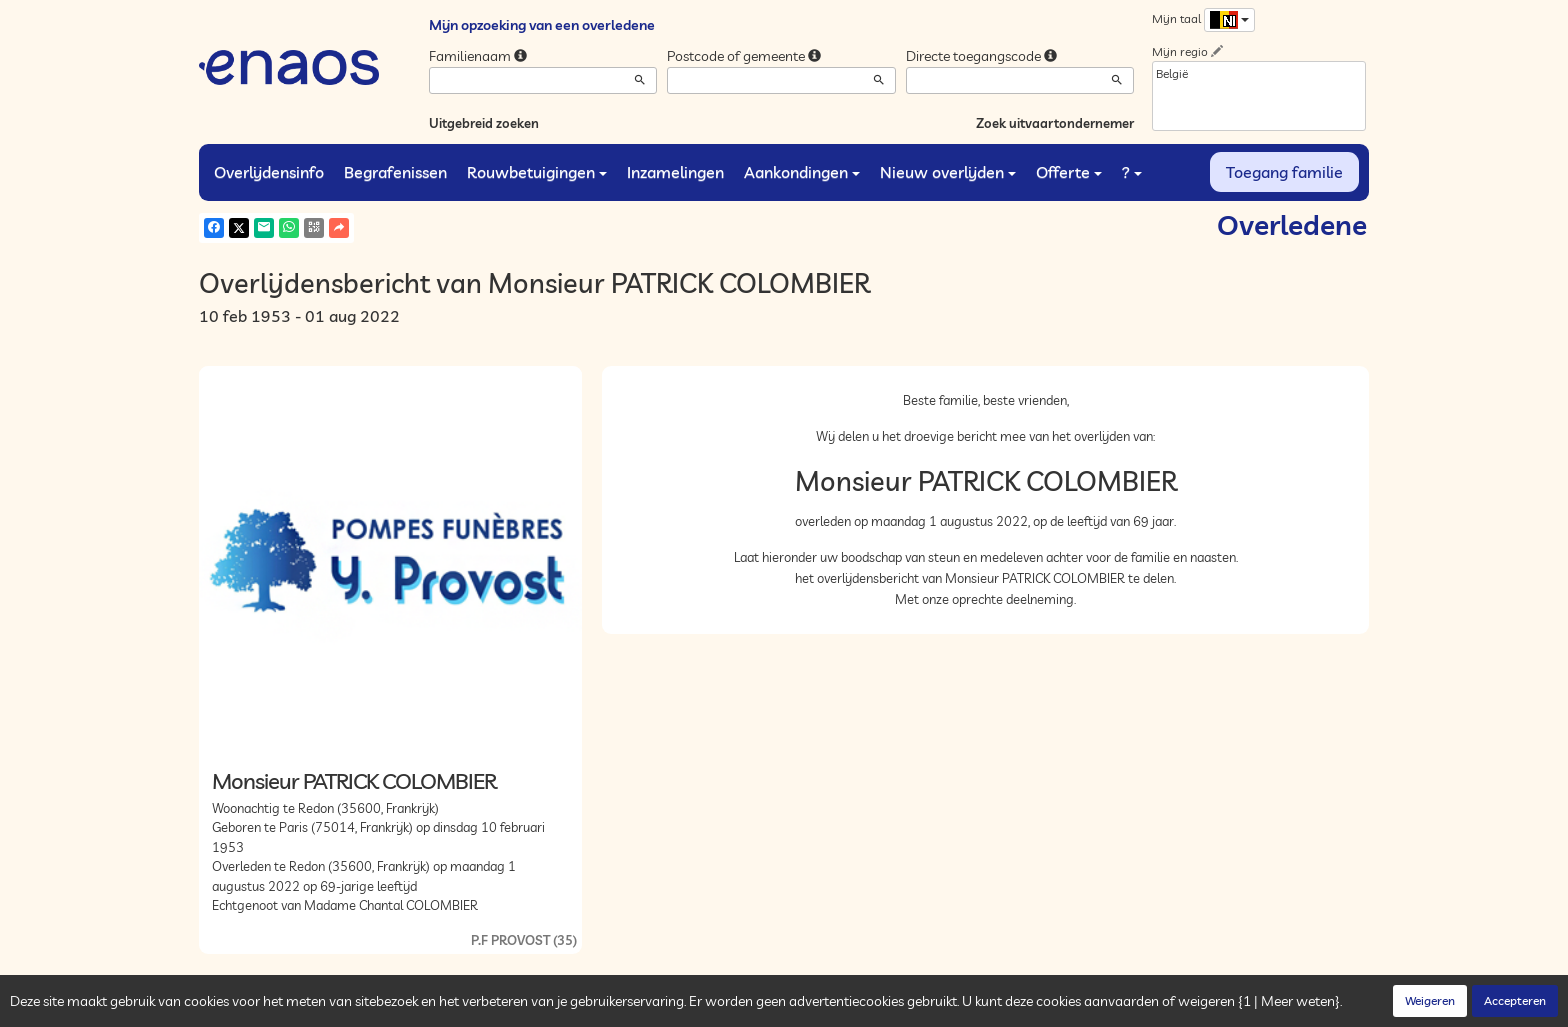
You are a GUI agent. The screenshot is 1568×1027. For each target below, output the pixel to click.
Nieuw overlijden (948, 172)
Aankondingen (802, 172)
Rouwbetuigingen (537, 172)
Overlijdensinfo (269, 172)
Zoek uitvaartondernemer (1055, 123)
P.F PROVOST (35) (524, 940)
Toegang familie (1284, 172)
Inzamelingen (675, 172)
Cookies (492, 1007)
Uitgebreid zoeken (484, 123)
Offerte (1069, 172)
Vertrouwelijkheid (408, 1007)
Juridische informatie (585, 1007)
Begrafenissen (395, 172)
